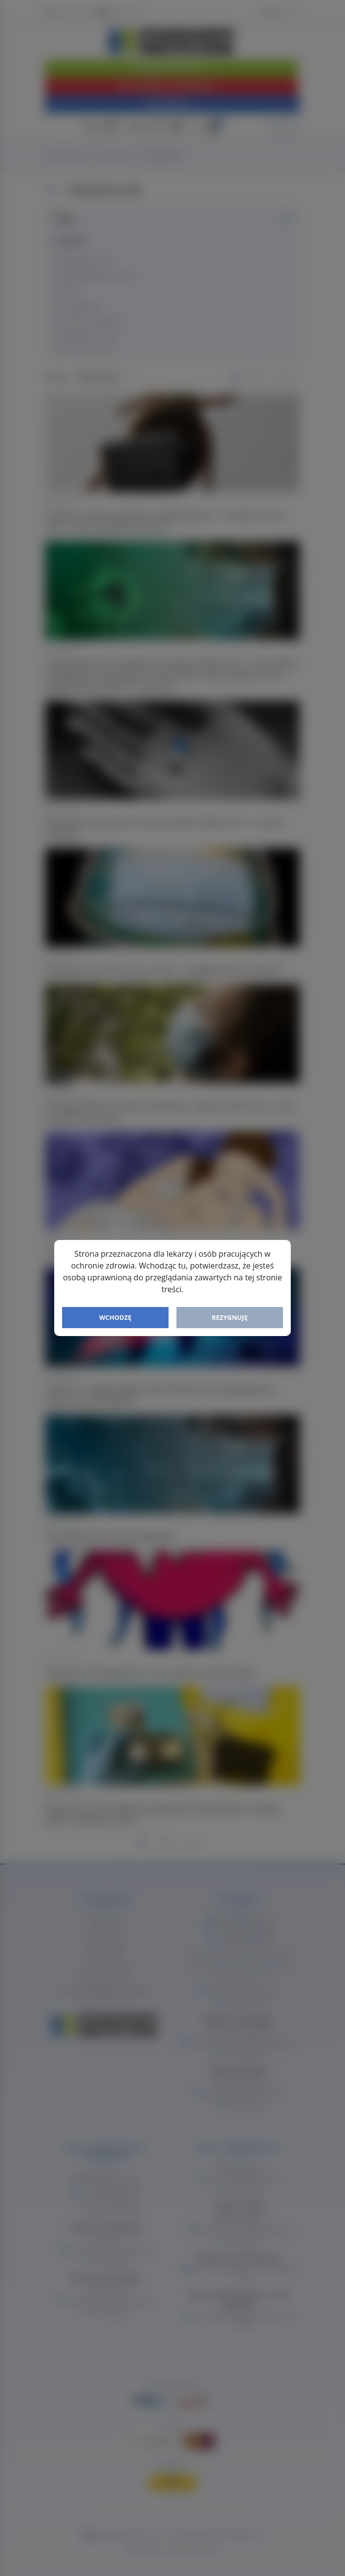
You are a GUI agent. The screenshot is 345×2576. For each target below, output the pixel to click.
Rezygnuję (230, 1317)
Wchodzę (115, 1317)
